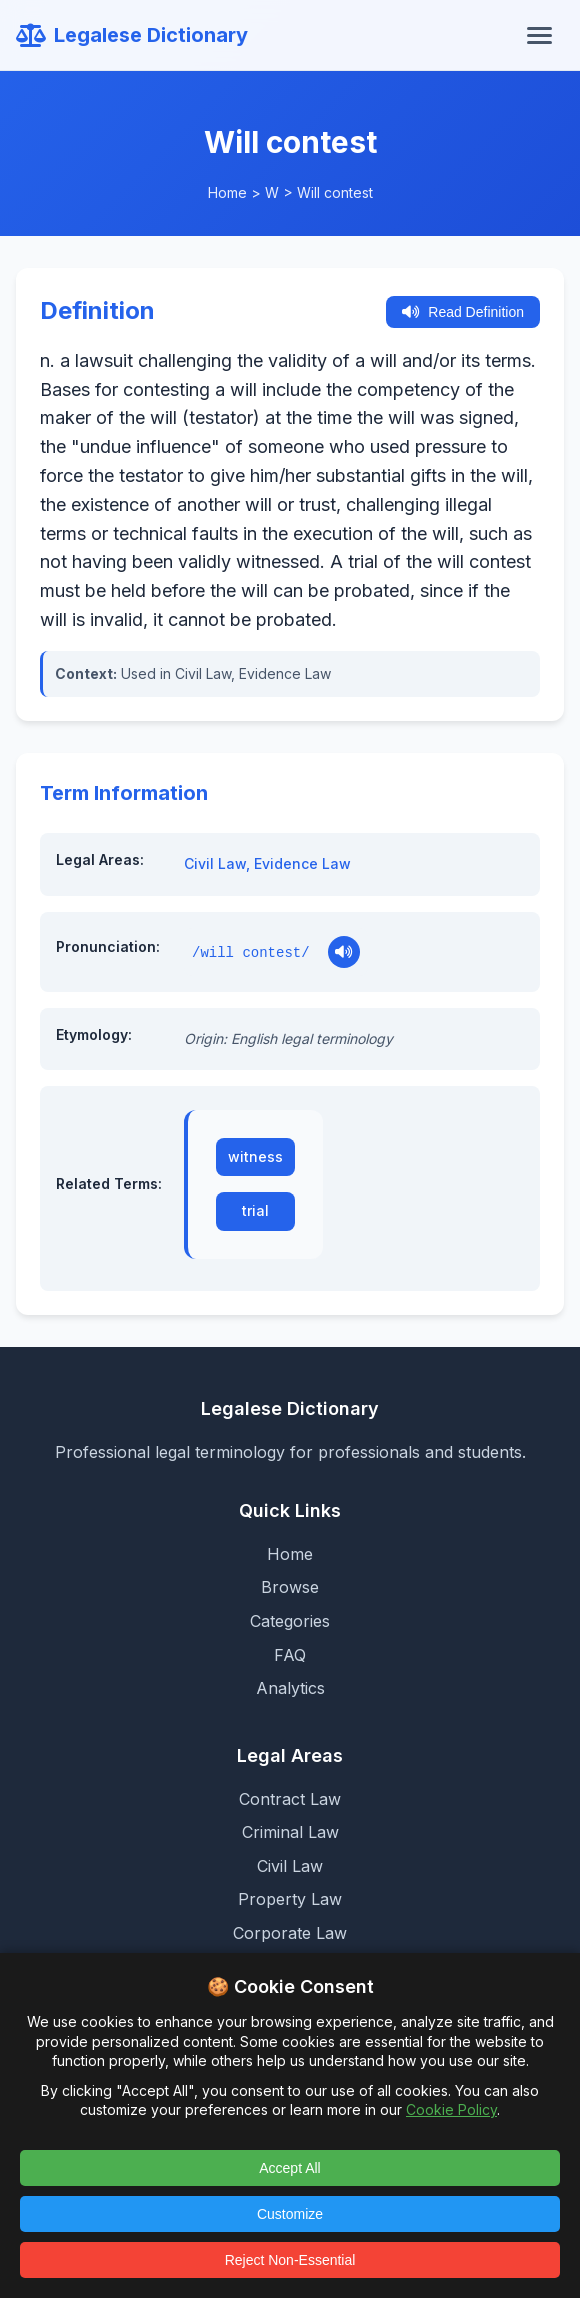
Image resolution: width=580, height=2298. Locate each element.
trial (255, 1210)
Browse (290, 1587)
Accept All (289, 2168)
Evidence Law (302, 863)
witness (255, 1156)
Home (227, 192)
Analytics (290, 1688)
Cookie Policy (451, 2109)
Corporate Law (290, 1933)
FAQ (290, 1655)
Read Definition (463, 312)
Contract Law (290, 1799)
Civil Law (215, 863)
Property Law (290, 1899)
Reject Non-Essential (290, 2260)
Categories (290, 1621)
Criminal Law (290, 1832)
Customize (290, 2214)
